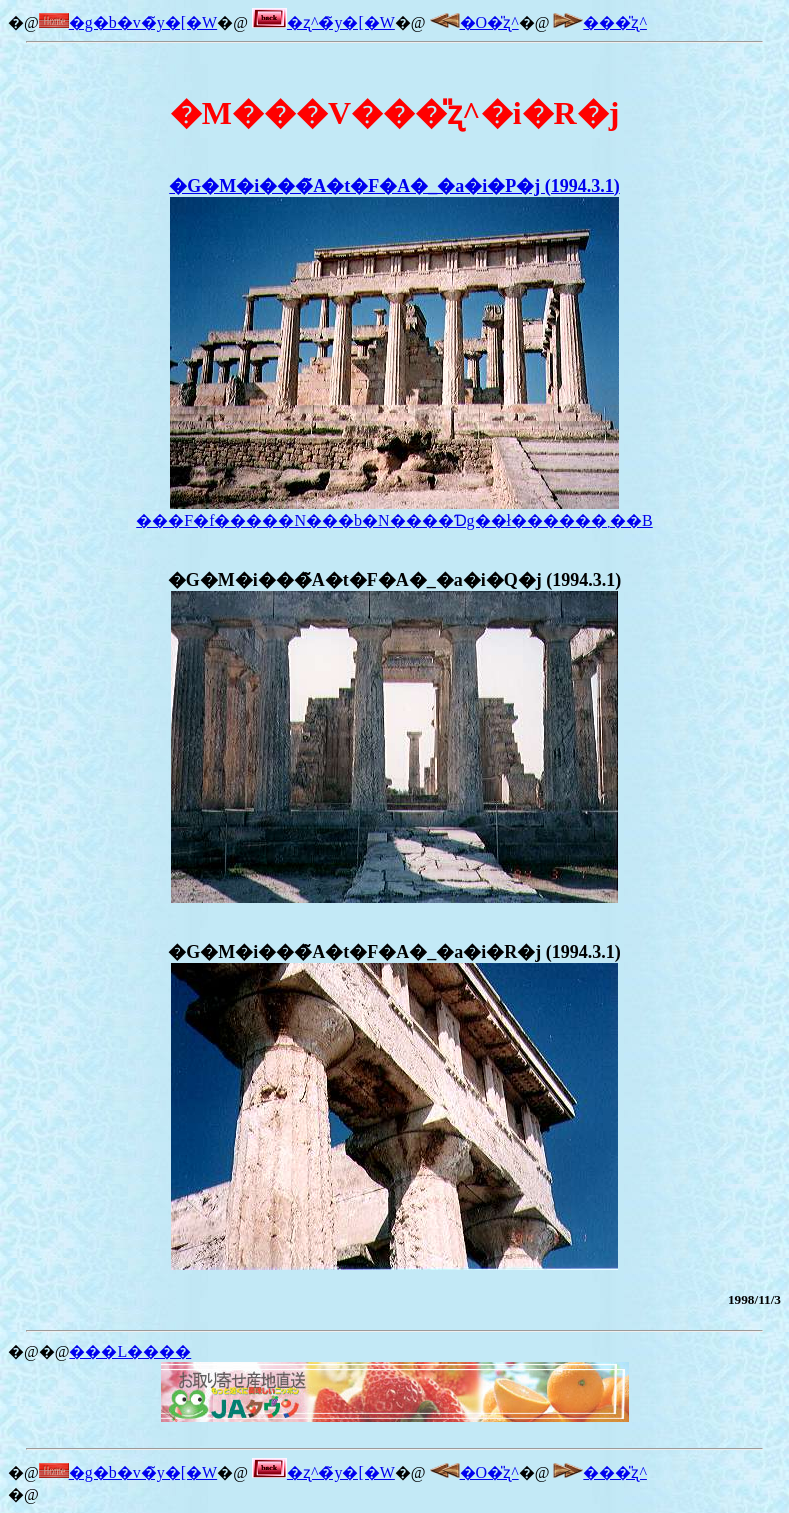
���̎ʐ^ (600, 22)
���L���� (130, 1351)
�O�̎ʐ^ (474, 22)
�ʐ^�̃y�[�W (323, 22)
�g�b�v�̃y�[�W (128, 22)
